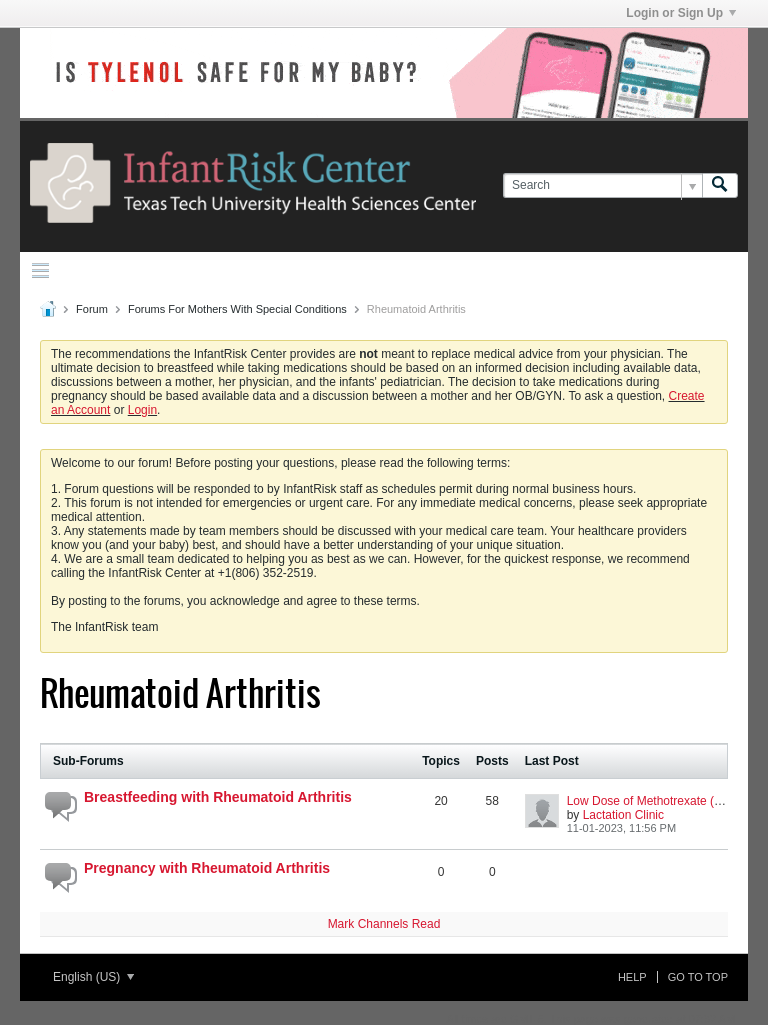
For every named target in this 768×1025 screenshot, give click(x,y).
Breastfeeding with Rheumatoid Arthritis (218, 797)
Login (142, 410)
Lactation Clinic (623, 815)
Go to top (698, 977)
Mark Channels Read (384, 924)
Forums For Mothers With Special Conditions (237, 309)
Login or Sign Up (681, 13)
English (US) (93, 977)
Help (632, 977)
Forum (92, 309)
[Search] (602, 185)
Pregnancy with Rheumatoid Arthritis (207, 868)
